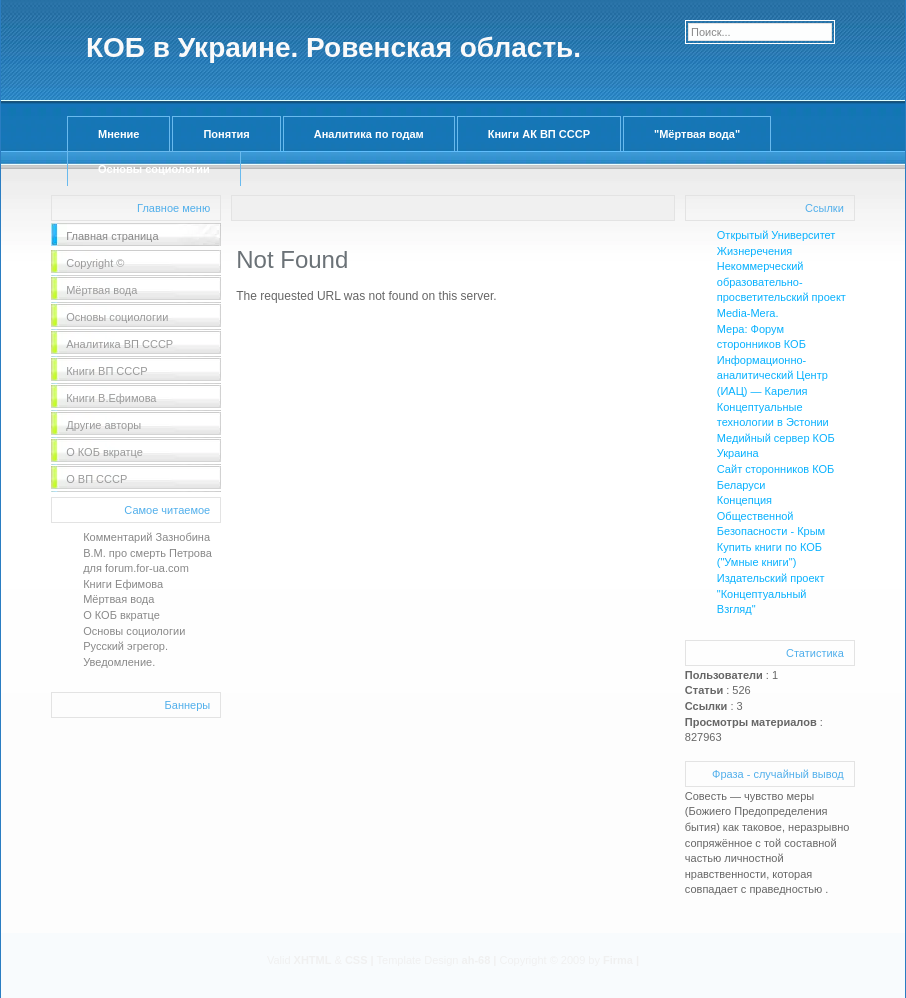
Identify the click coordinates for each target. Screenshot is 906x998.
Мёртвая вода (118, 599)
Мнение (118, 134)
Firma (618, 960)
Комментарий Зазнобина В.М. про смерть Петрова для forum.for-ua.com (147, 552)
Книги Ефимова (123, 584)
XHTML (313, 960)
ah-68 (476, 960)
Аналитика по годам (369, 134)
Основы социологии (154, 169)
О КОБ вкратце (121, 615)
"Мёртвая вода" (697, 134)
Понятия (226, 134)
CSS (356, 960)
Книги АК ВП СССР (539, 134)
